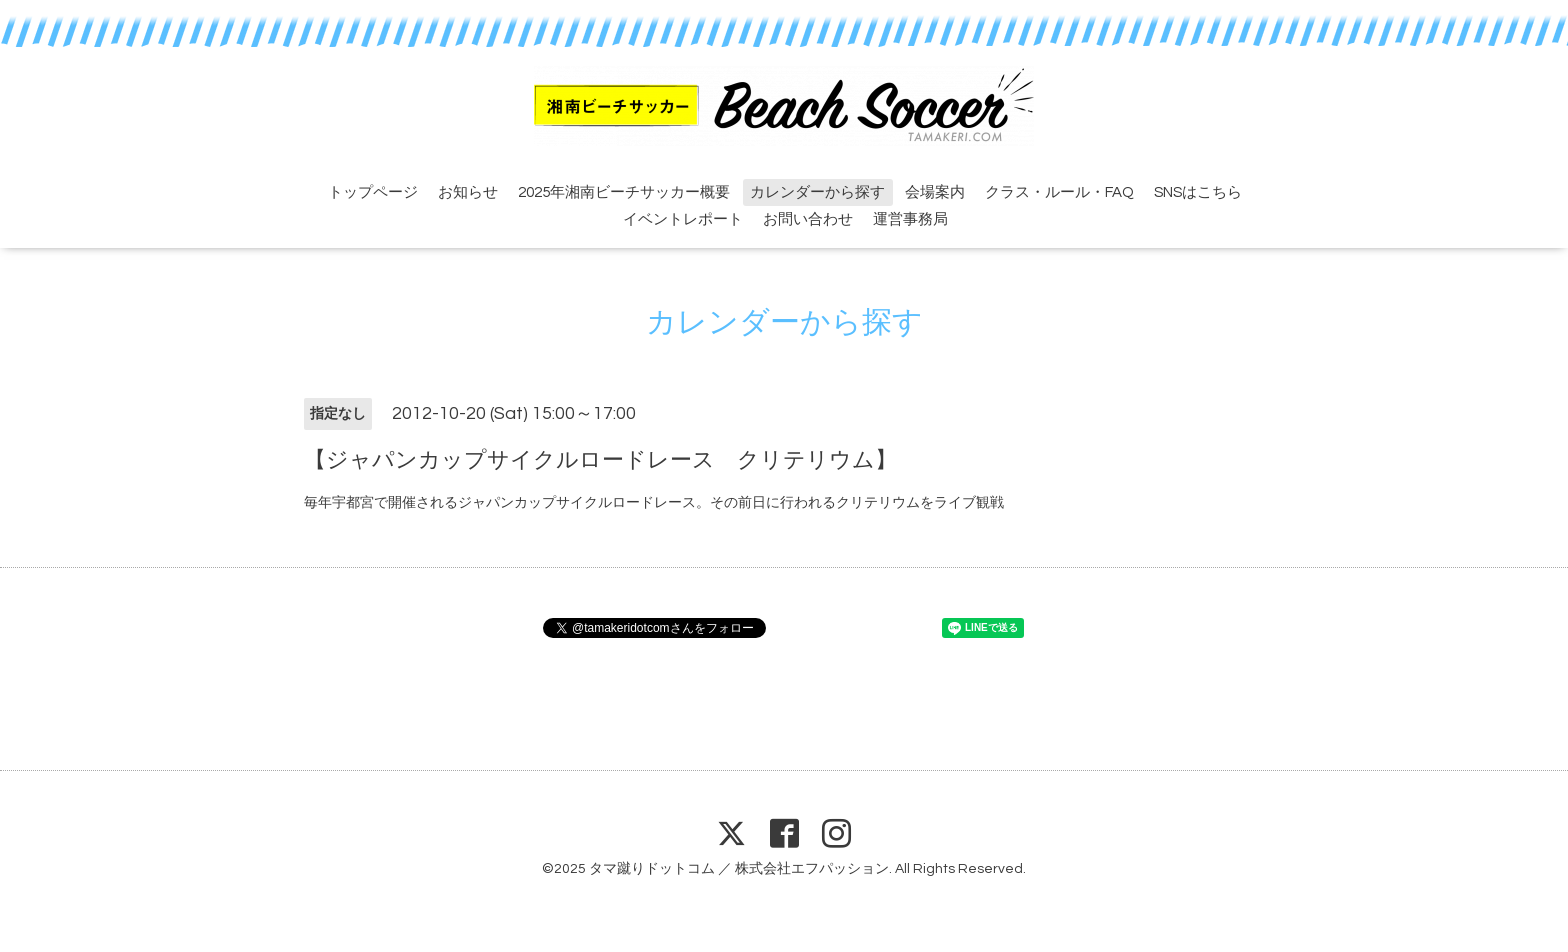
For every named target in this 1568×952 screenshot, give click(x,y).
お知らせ (468, 192)
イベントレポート (683, 219)
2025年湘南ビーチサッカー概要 (624, 192)
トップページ (373, 192)
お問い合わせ (808, 219)
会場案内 (935, 192)
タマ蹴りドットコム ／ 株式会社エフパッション (739, 869)
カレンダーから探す (817, 192)
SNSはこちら (1198, 192)
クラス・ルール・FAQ (1059, 192)
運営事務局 (910, 219)
